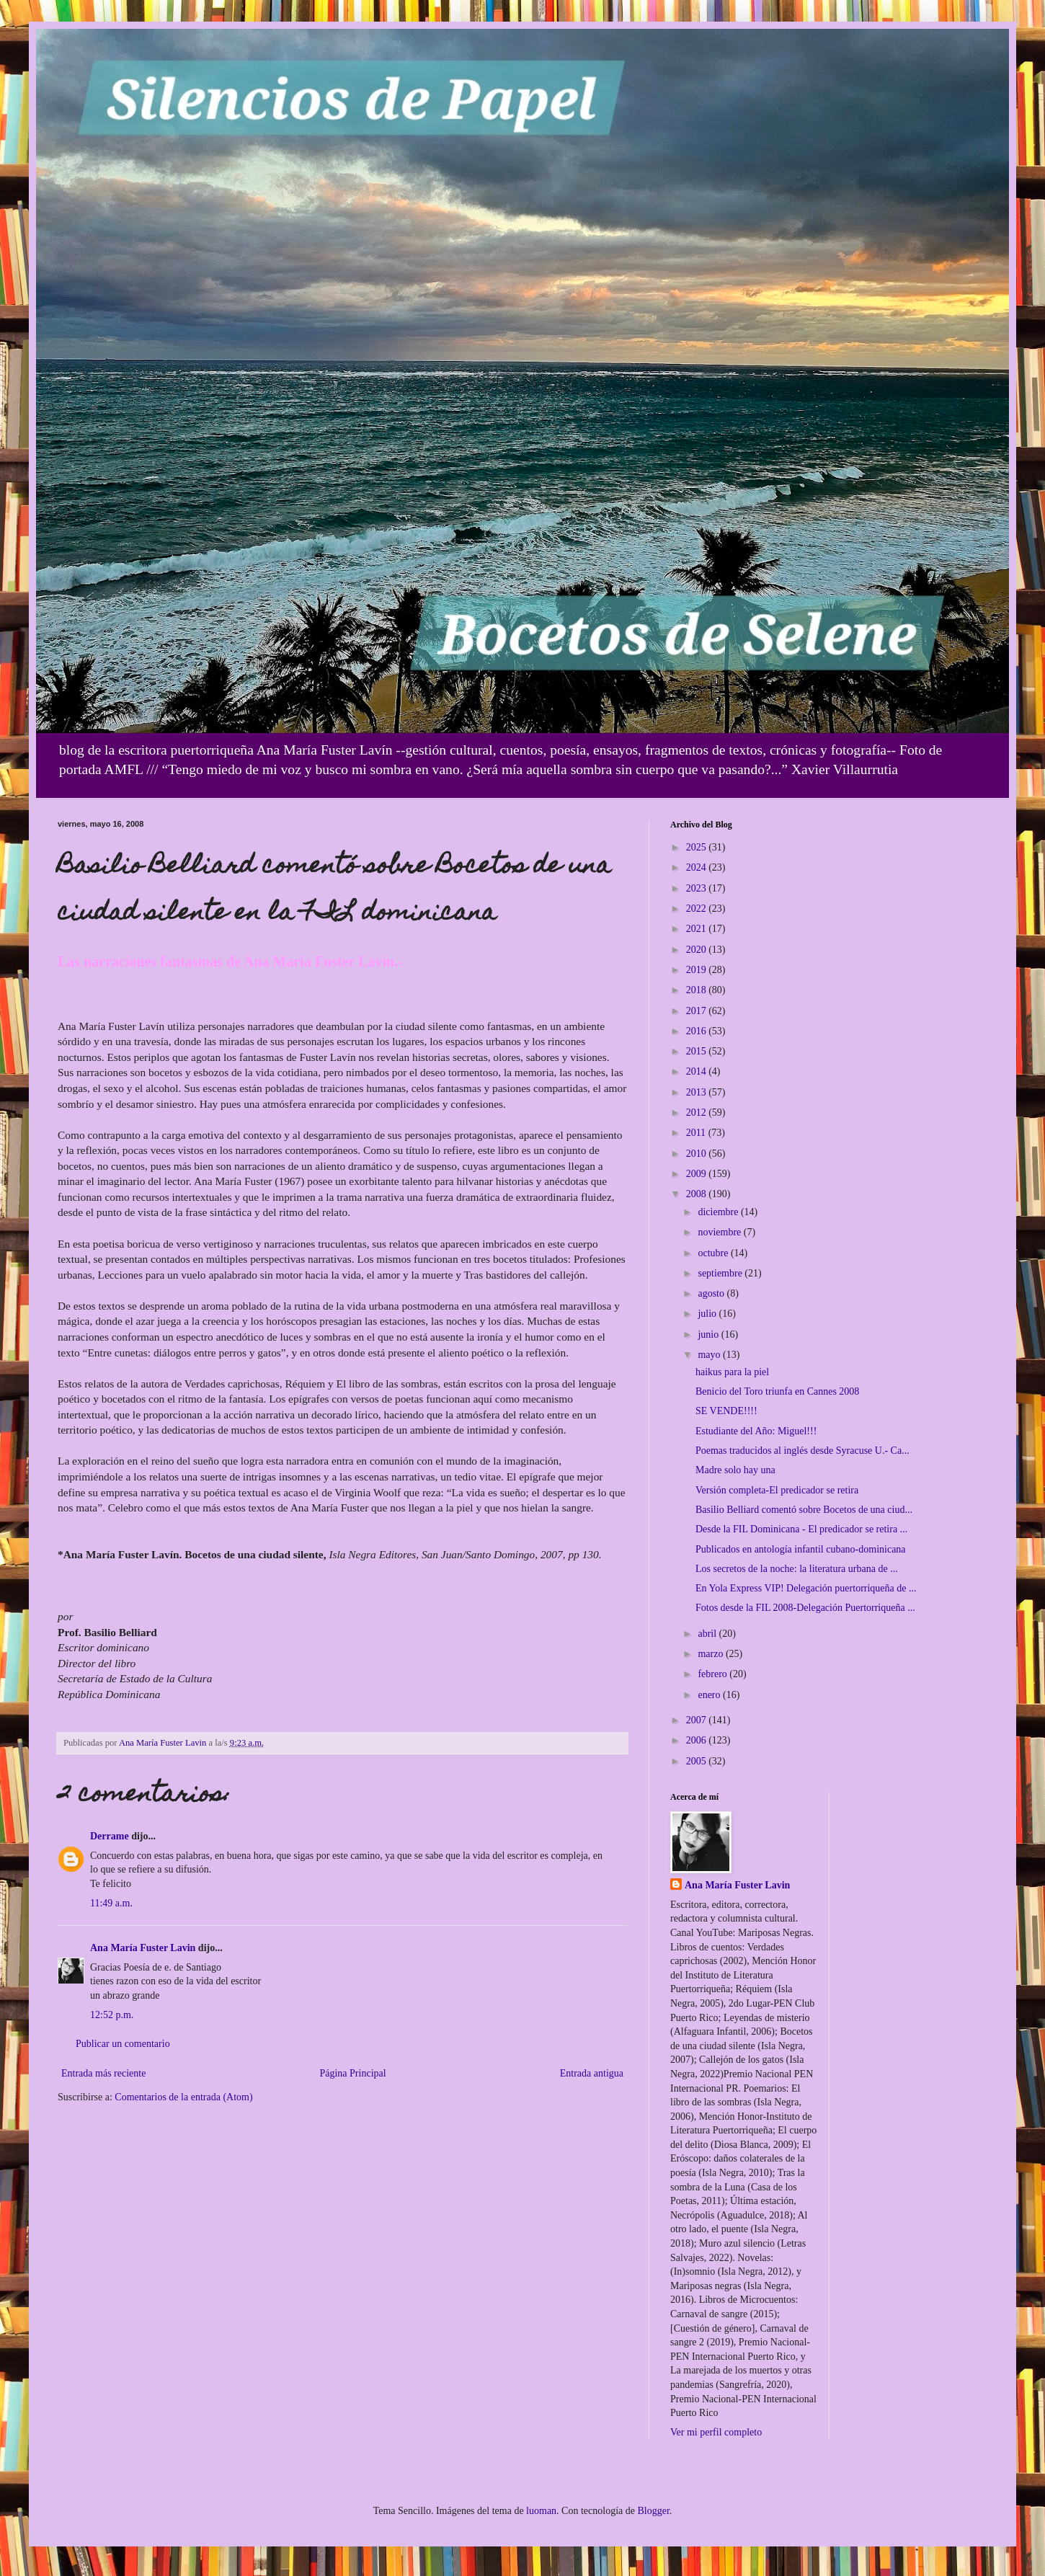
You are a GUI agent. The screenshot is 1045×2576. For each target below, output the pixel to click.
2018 (697, 990)
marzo (711, 1653)
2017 (697, 1010)
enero (710, 1694)
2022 (697, 908)
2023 (697, 888)
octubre (714, 1253)
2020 (697, 949)
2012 (697, 1112)
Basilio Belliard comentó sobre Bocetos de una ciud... (803, 1509)
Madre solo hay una (735, 1470)
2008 (697, 1194)
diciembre (719, 1212)
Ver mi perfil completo (716, 2432)
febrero (713, 1674)
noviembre (720, 1232)
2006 (697, 1740)
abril (708, 1633)
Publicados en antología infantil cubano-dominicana (800, 1549)
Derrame (109, 1836)
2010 (697, 1153)
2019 (697, 969)
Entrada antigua (591, 2073)
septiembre (721, 1273)
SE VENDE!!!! (726, 1410)
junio (709, 1334)
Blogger (653, 2510)
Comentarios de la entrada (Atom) (183, 2097)
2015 (697, 1051)
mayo (710, 1354)
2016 (697, 1031)
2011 (697, 1132)
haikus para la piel (732, 1372)
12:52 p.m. (111, 2014)
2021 (697, 928)
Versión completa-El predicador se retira (776, 1490)
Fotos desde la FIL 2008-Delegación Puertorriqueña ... (805, 1607)
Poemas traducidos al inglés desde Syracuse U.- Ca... (802, 1450)
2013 (697, 1092)
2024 (697, 867)
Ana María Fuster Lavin (142, 1947)
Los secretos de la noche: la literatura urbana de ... (796, 1568)
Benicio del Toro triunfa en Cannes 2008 (777, 1391)
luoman (541, 2510)
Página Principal (352, 2073)
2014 (697, 1071)
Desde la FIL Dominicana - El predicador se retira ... (801, 1529)
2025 (697, 847)
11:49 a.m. (111, 1903)
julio (708, 1313)
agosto (712, 1293)
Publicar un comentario (123, 2043)
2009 (697, 1173)
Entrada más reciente (103, 2073)
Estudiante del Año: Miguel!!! (756, 1431)
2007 (697, 1720)
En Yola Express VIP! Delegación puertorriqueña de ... (806, 1588)
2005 (697, 1761)
